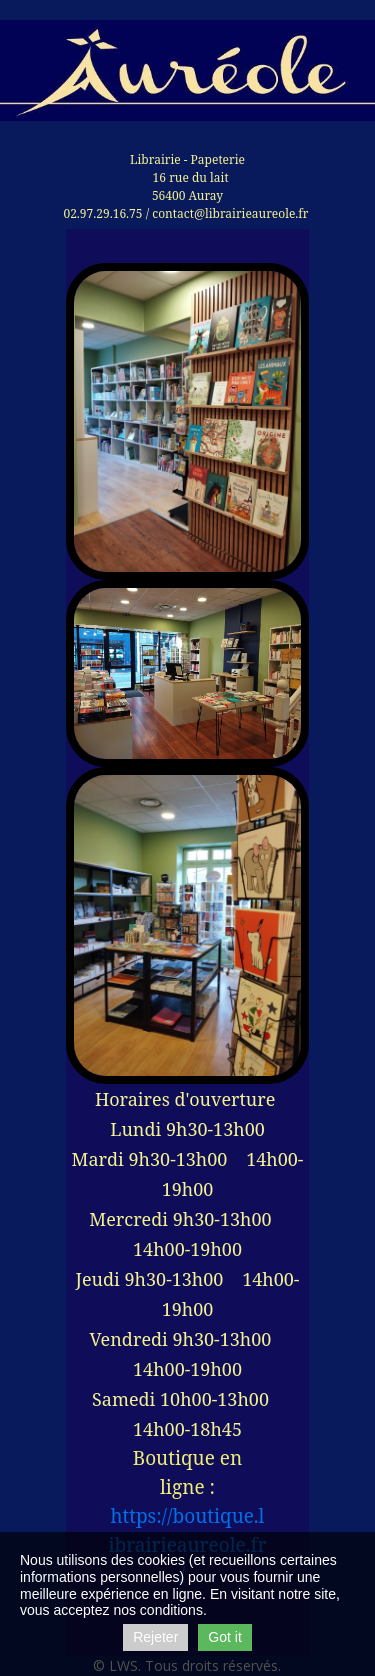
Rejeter (155, 1637)
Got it (224, 1637)
